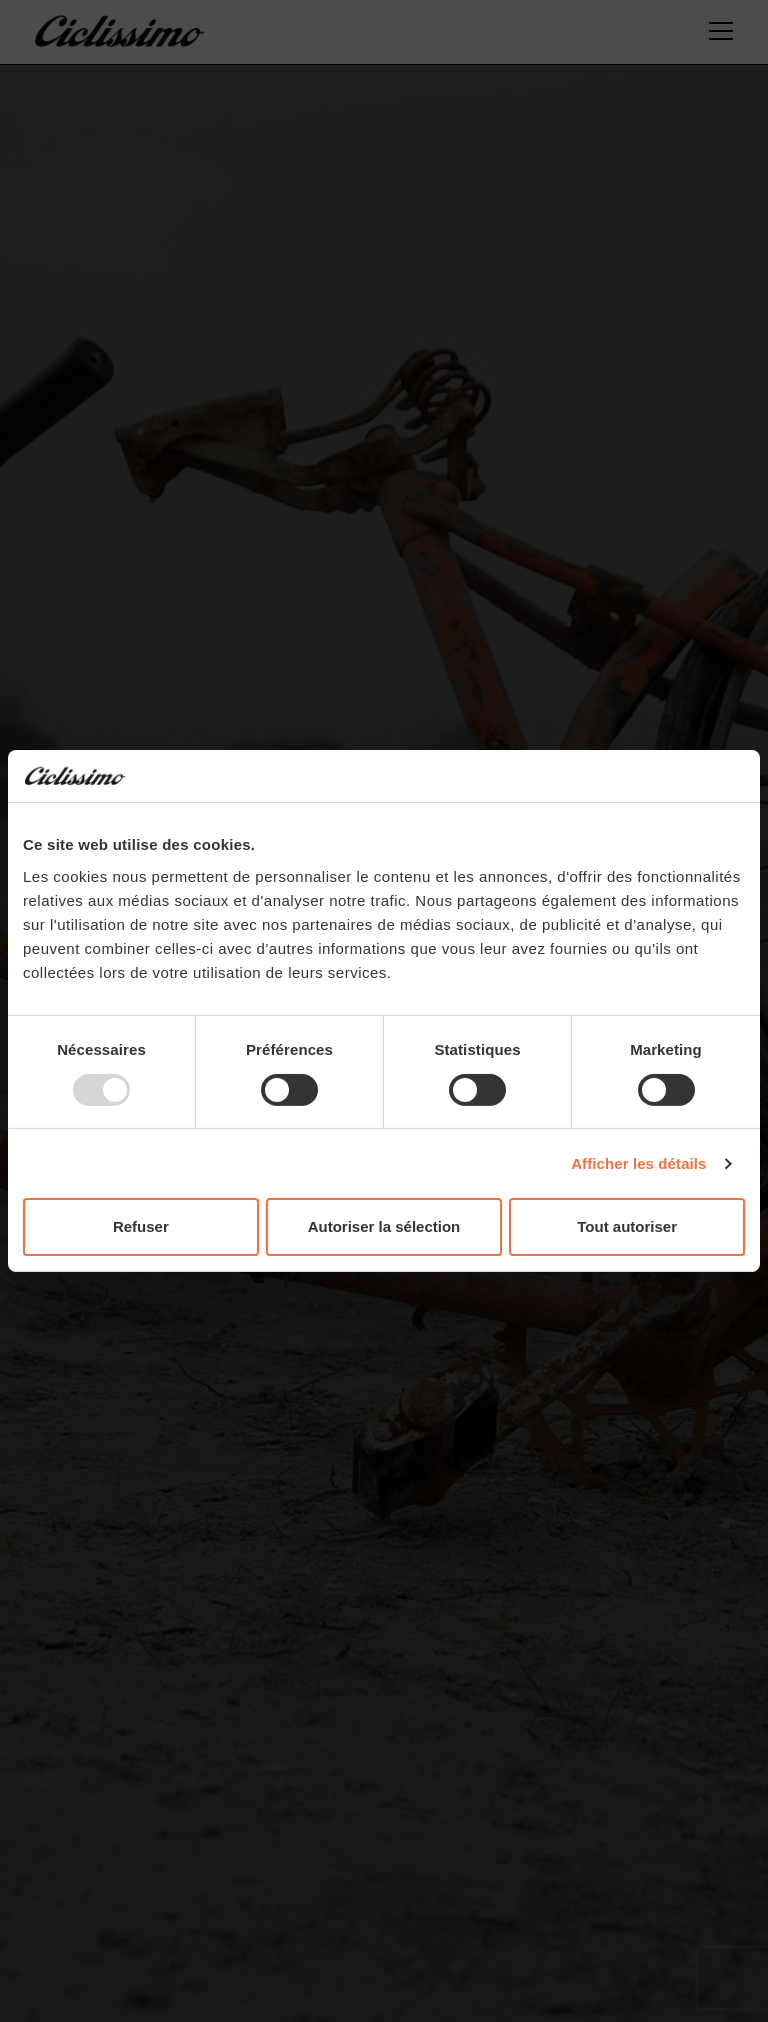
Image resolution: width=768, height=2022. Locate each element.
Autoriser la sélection (384, 1226)
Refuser (141, 1226)
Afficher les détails (638, 1163)
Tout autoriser (627, 1226)
